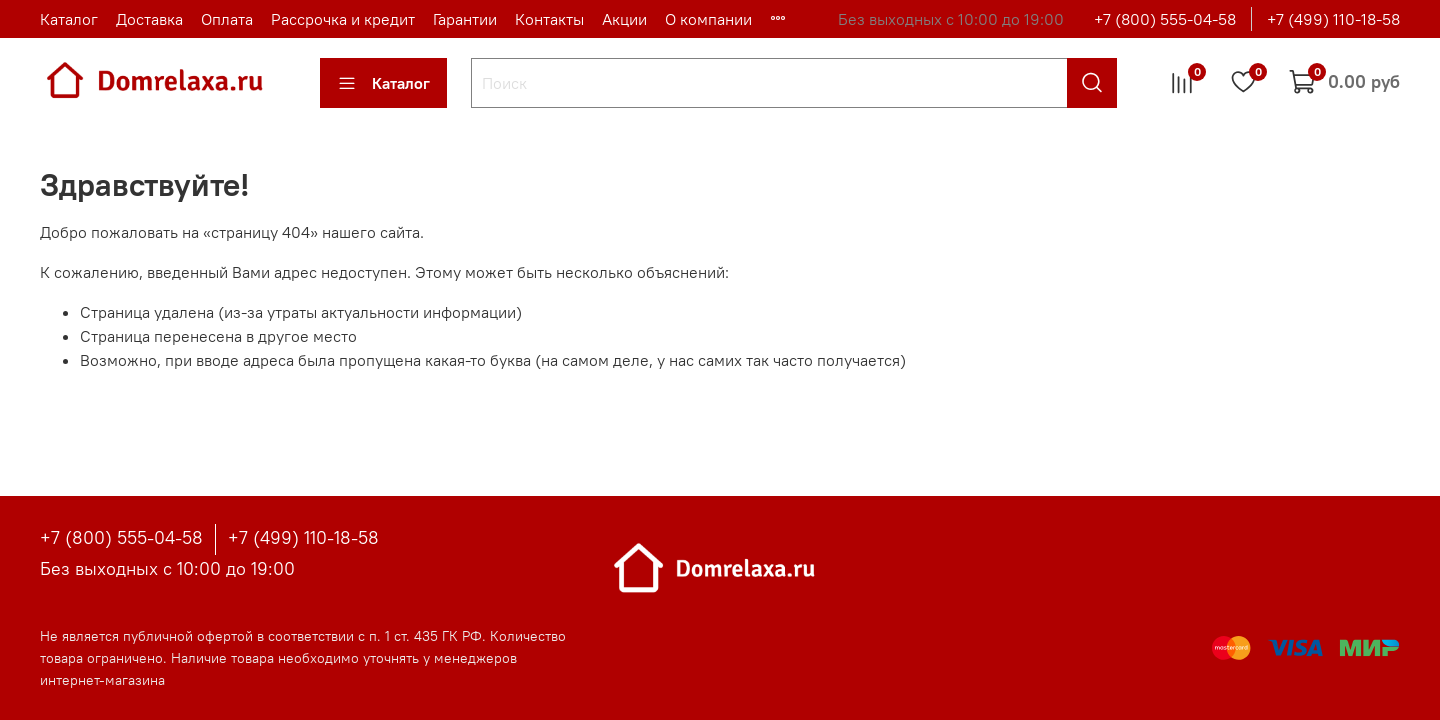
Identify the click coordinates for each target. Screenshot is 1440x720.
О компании (708, 19)
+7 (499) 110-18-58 (1333, 19)
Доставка (149, 19)
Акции (624, 19)
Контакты (549, 19)
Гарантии (465, 19)
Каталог (69, 19)
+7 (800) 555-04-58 (1165, 19)
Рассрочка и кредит (343, 19)
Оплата (227, 19)
